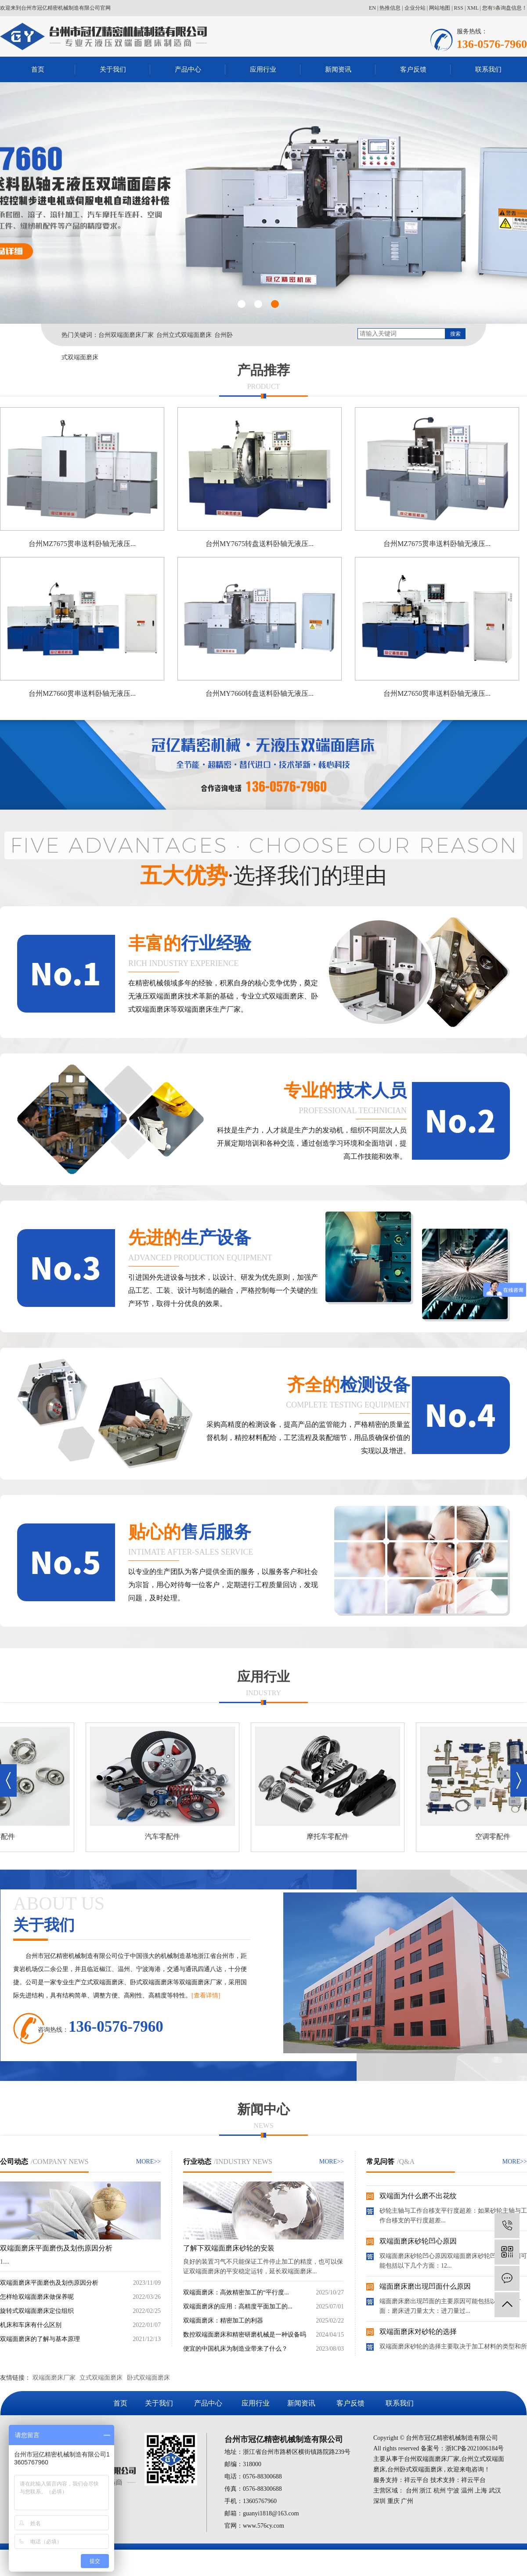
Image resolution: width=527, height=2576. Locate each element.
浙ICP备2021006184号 (474, 2448)
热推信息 (390, 8)
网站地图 (439, 8)
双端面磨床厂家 (54, 2377)
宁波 (453, 2490)
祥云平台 (416, 2480)
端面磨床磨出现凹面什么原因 (425, 2289)
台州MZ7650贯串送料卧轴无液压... (437, 693)
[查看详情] (205, 1995)
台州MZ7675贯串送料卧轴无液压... (82, 543)
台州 (412, 2490)
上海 (481, 2490)
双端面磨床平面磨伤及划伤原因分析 (56, 2248)
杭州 (439, 2490)
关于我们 (113, 69)
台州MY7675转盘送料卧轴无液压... (260, 543)
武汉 (495, 2490)
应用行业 (263, 69)
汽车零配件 (167, 1836)
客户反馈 (413, 69)
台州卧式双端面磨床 (415, 2469)
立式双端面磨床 (101, 2377)
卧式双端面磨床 (148, 2377)
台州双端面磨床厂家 (126, 335)
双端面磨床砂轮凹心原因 (418, 2243)
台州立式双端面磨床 (184, 335)
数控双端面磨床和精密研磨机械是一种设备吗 (244, 2334)
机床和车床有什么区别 (30, 2325)
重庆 (393, 2501)
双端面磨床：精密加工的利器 (223, 2320)
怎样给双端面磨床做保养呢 (37, 2297)
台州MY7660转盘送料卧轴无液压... (260, 693)
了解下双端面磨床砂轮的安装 (228, 2248)
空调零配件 (497, 1836)
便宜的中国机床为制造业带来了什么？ (235, 2348)
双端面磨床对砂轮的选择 (418, 2334)
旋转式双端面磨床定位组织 (37, 2311)
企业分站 (415, 8)
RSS (458, 8)
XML (472, 8)
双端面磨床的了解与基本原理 (40, 2339)
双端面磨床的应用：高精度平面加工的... (237, 2306)
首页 (37, 69)
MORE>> (148, 2161)
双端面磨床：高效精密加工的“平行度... (236, 2292)
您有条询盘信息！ (504, 8)
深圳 (379, 2501)
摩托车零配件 (332, 1836)
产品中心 (188, 69)
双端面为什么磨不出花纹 (418, 2198)
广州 (407, 2501)
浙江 (425, 2490)
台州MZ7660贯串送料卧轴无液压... (82, 693)
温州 (467, 2490)
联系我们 (488, 69)
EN (372, 8)
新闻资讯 (338, 69)
